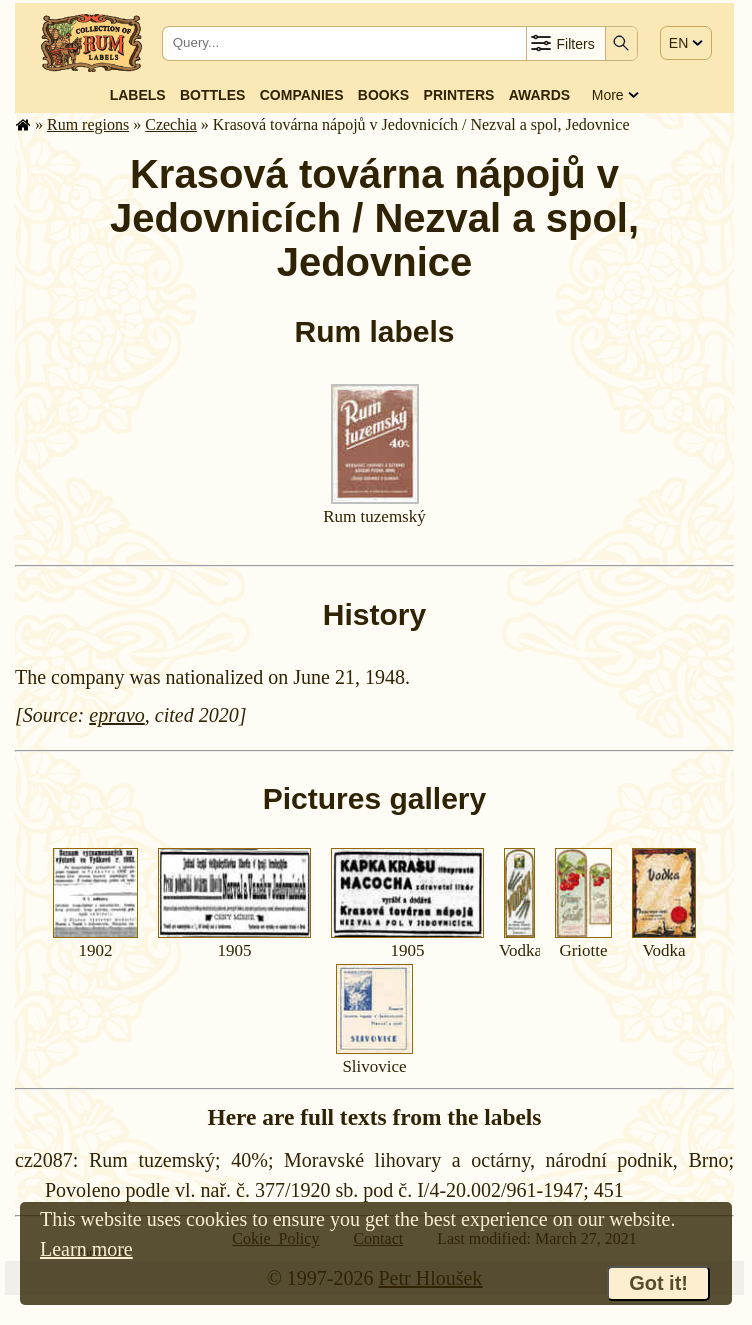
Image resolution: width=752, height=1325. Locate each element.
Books (383, 95)
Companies (302, 95)
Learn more (86, 1249)
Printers (459, 95)
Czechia (171, 124)
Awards (539, 95)
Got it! (658, 1283)
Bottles (212, 95)
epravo (117, 715)
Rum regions (88, 124)
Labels (138, 95)
